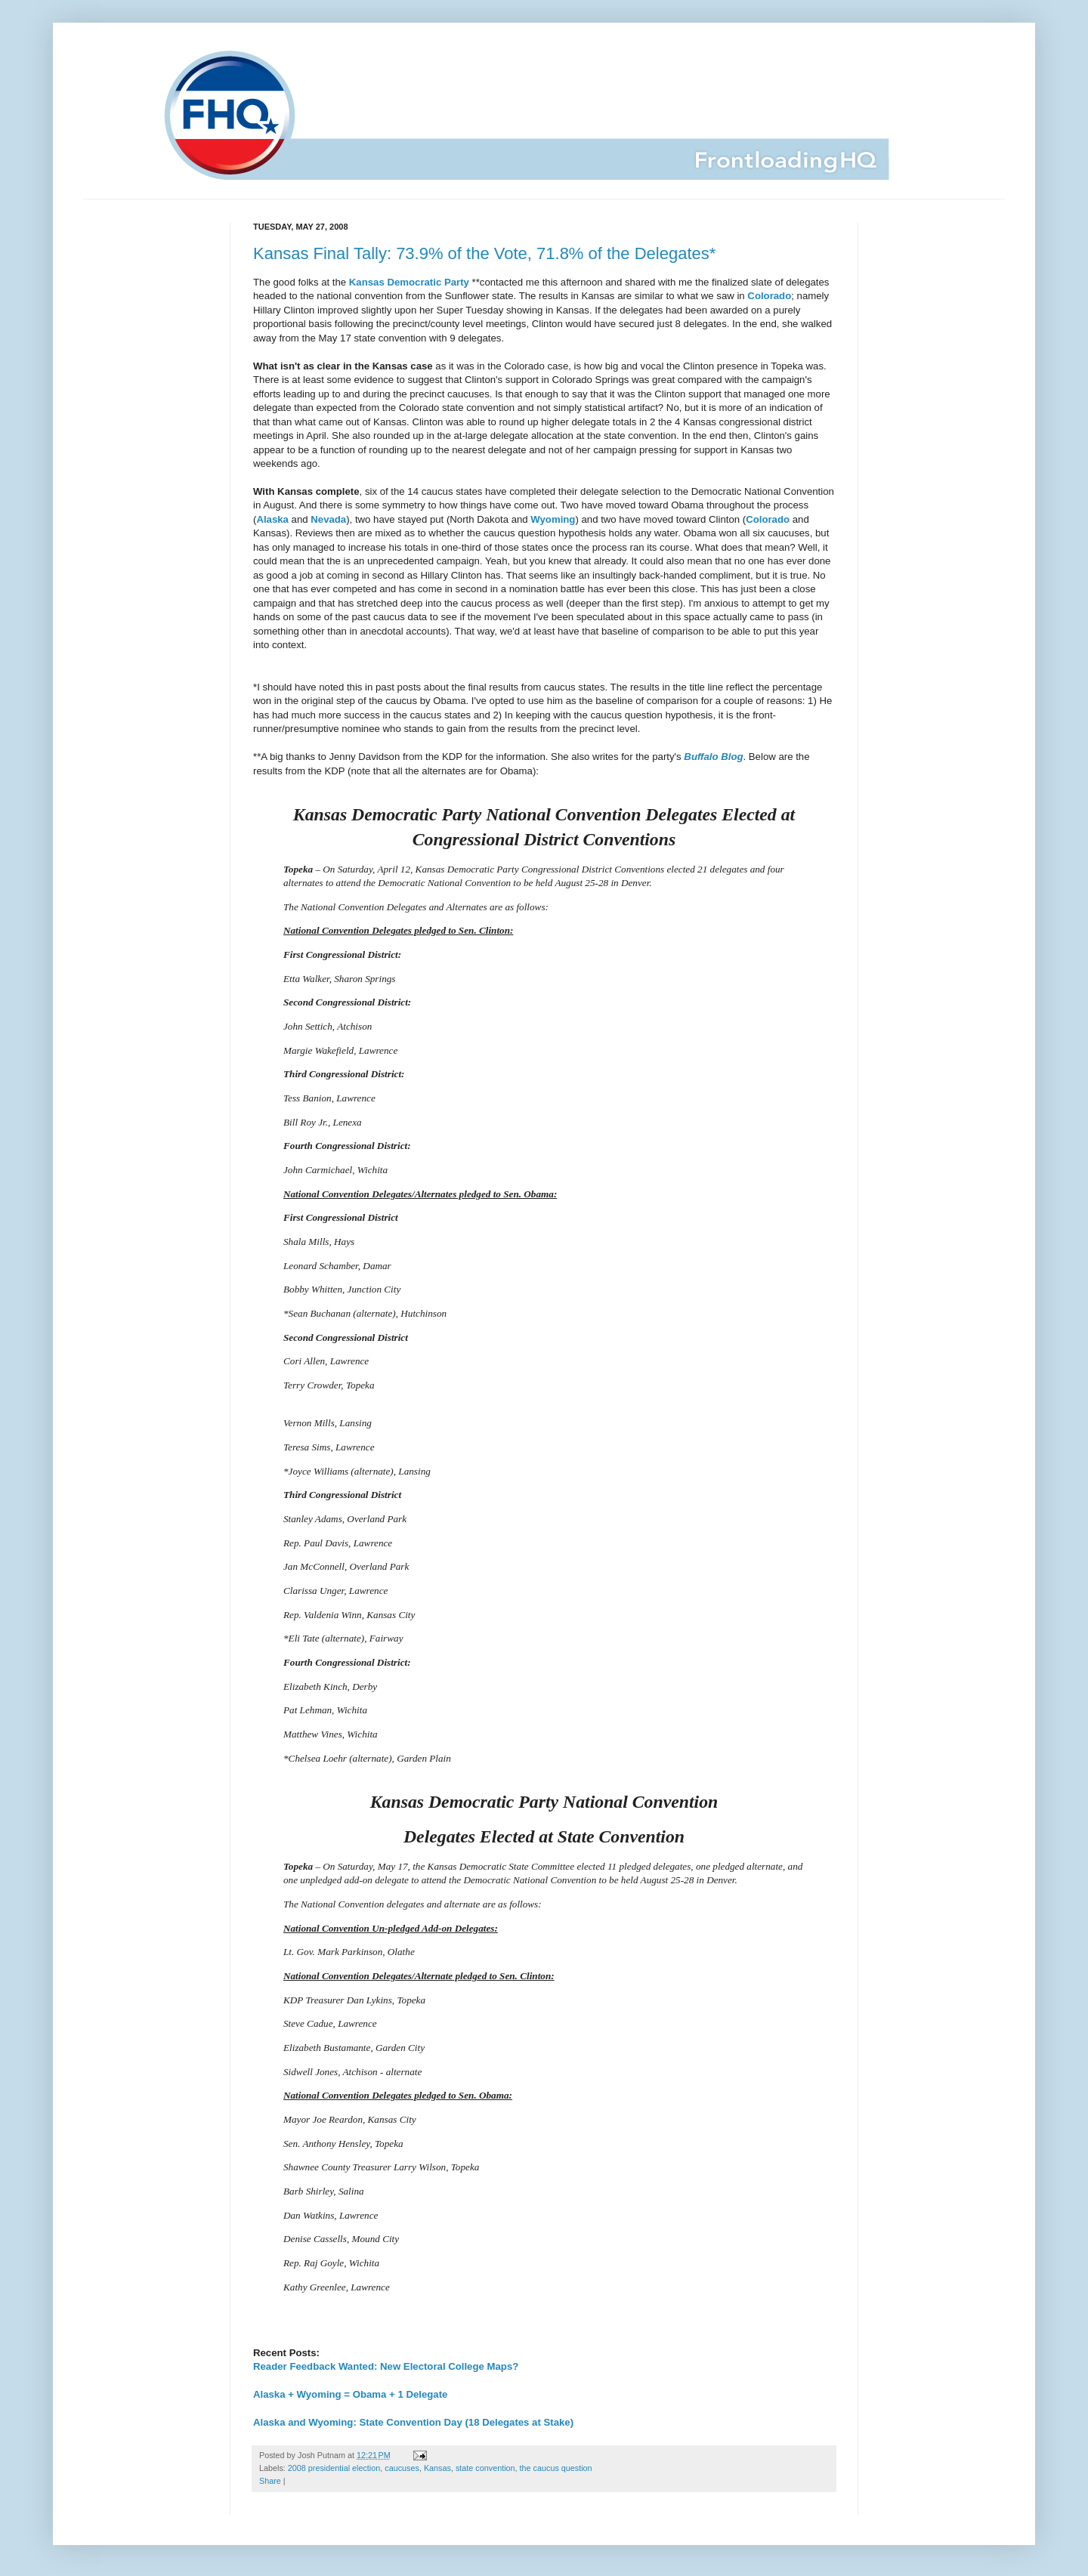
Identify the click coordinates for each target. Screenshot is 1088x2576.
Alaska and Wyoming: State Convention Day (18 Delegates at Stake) (413, 2422)
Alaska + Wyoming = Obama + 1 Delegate (350, 2394)
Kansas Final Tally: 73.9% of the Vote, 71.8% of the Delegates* (484, 253)
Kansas (437, 2468)
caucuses (402, 2468)
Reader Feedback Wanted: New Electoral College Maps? (385, 2366)
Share (270, 2480)
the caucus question (556, 2468)
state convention (485, 2468)
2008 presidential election (334, 2468)
